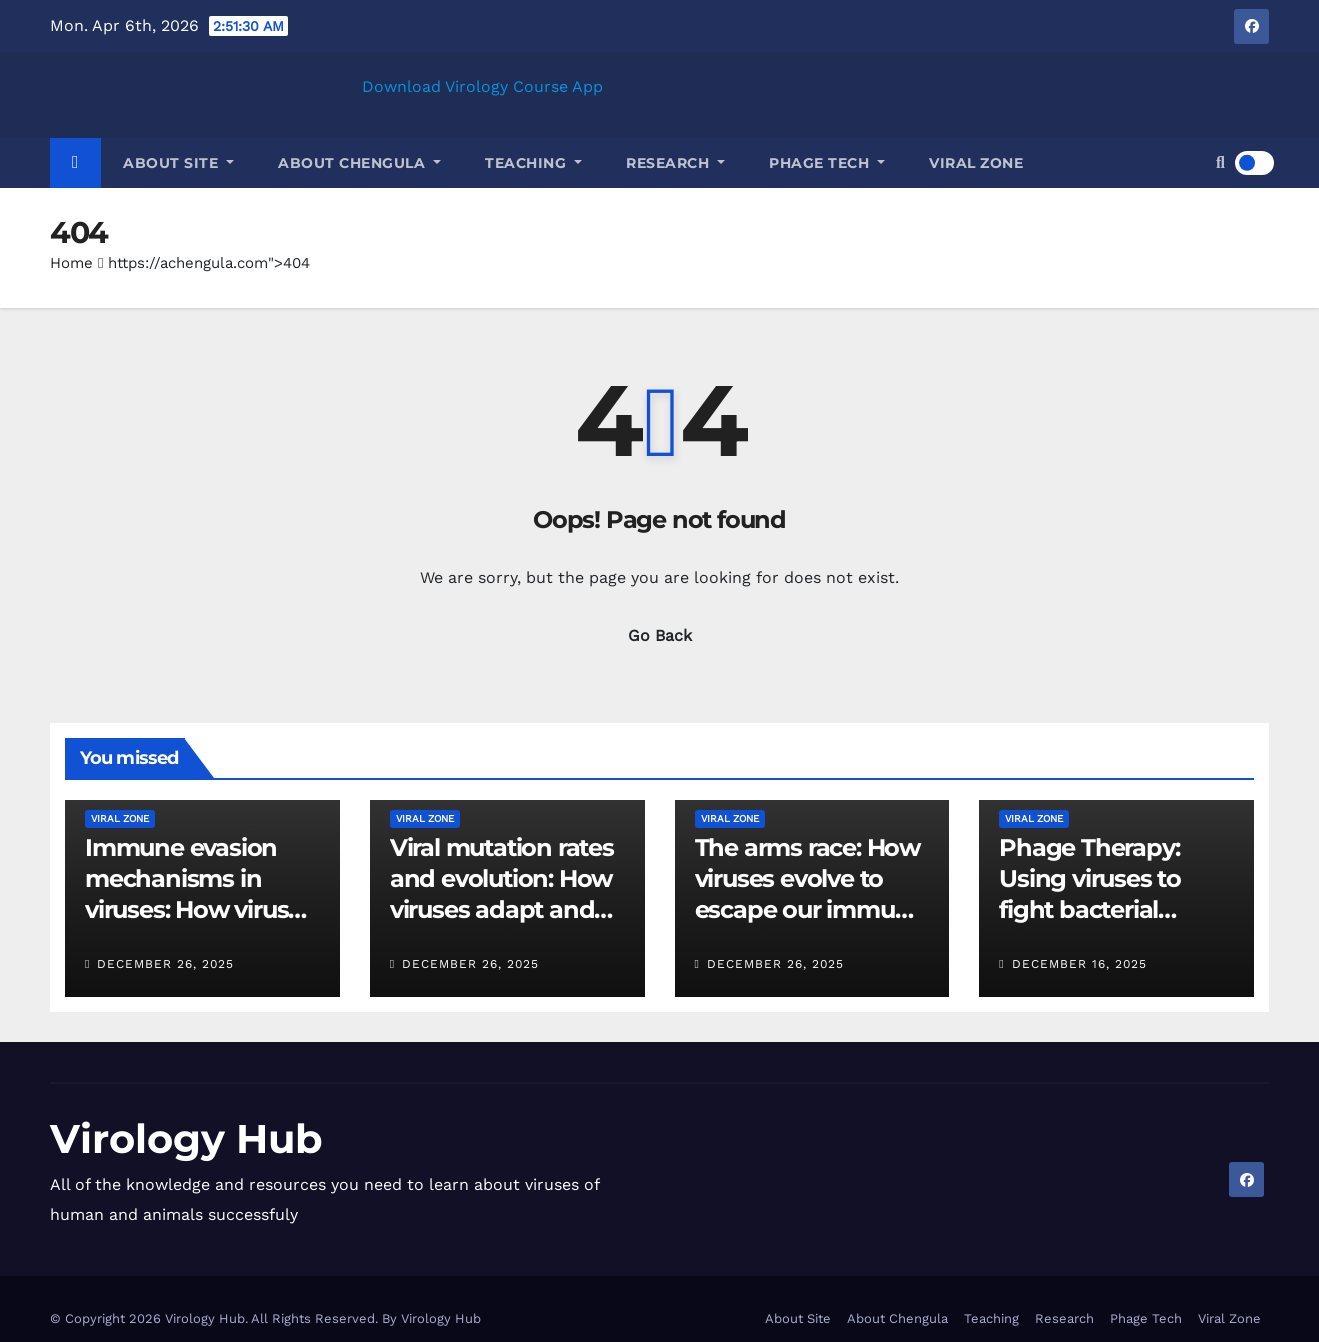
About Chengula (359, 163)
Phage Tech (827, 163)
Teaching (533, 163)
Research (675, 163)
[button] (1220, 162)
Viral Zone (976, 163)
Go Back (660, 635)
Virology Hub (186, 1138)
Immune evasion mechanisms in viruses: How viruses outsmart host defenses (199, 910)
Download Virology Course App (482, 86)
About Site (178, 163)
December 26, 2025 (165, 964)
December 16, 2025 (1079, 964)
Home (71, 263)
